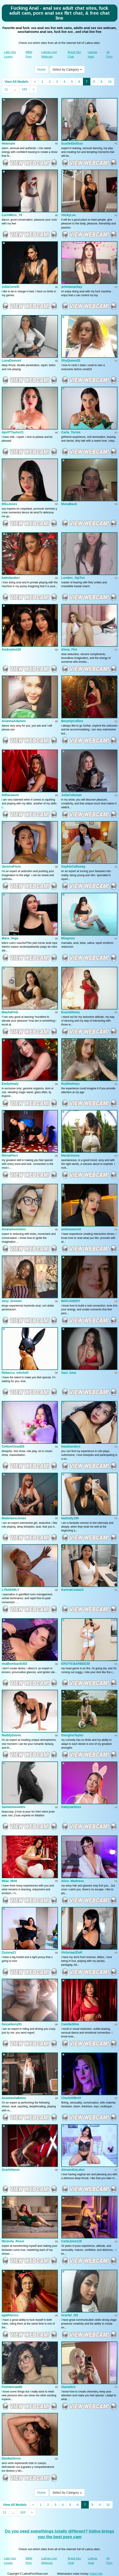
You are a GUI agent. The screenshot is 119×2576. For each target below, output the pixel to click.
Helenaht (8, 143)
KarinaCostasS (72, 1589)
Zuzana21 (9, 1952)
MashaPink (10, 1012)
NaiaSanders (70, 1446)
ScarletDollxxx (72, 143)
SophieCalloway (73, 866)
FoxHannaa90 (12, 2387)
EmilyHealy (10, 1083)
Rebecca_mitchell (15, 1372)
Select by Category (67, 69)
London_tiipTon (73, 578)
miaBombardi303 (14, 1663)
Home (41, 69)
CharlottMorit (71, 2098)
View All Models (16, 81)
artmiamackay (71, 287)
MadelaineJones (14, 1518)
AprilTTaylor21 (13, 432)
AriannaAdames (14, 721)
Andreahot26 (11, 649)
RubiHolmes (70, 1083)
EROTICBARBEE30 (75, 1663)
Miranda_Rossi (13, 2241)
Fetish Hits (96, 2573)
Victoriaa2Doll (71, 1952)
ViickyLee (68, 215)
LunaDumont (11, 360)
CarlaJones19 (71, 2241)
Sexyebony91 (12, 2024)
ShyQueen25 (70, 360)
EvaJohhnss (70, 1012)
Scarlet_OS (69, 2315)
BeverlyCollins (72, 721)
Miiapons (68, 938)
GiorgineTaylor (72, 1735)
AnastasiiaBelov (14, 2098)
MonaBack (69, 504)
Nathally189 (70, 1518)
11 (6, 89)
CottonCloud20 (13, 1446)
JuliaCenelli (10, 287)
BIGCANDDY (70, 1301)
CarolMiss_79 (12, 215)
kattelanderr (11, 578)
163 (24, 89)
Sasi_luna (68, 1372)
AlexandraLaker (73, 2169)
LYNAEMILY (10, 1589)
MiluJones (9, 504)
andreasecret (71, 1229)
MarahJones (70, 1155)
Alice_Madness (72, 1881)
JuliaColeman (71, 795)
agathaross (10, 2315)
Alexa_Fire (69, 649)
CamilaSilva (70, 2024)
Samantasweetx (13, 1807)
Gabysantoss (71, 1807)
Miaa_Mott (9, 1881)
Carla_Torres (70, 432)
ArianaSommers (14, 1229)
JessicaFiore (11, 866)
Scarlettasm (11, 2169)
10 (110, 81)
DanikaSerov (11, 2458)
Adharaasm (10, 795)
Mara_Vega (10, 938)
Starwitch (68, 2387)
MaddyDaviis (11, 1735)
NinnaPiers (10, 1155)
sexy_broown (12, 1301)
